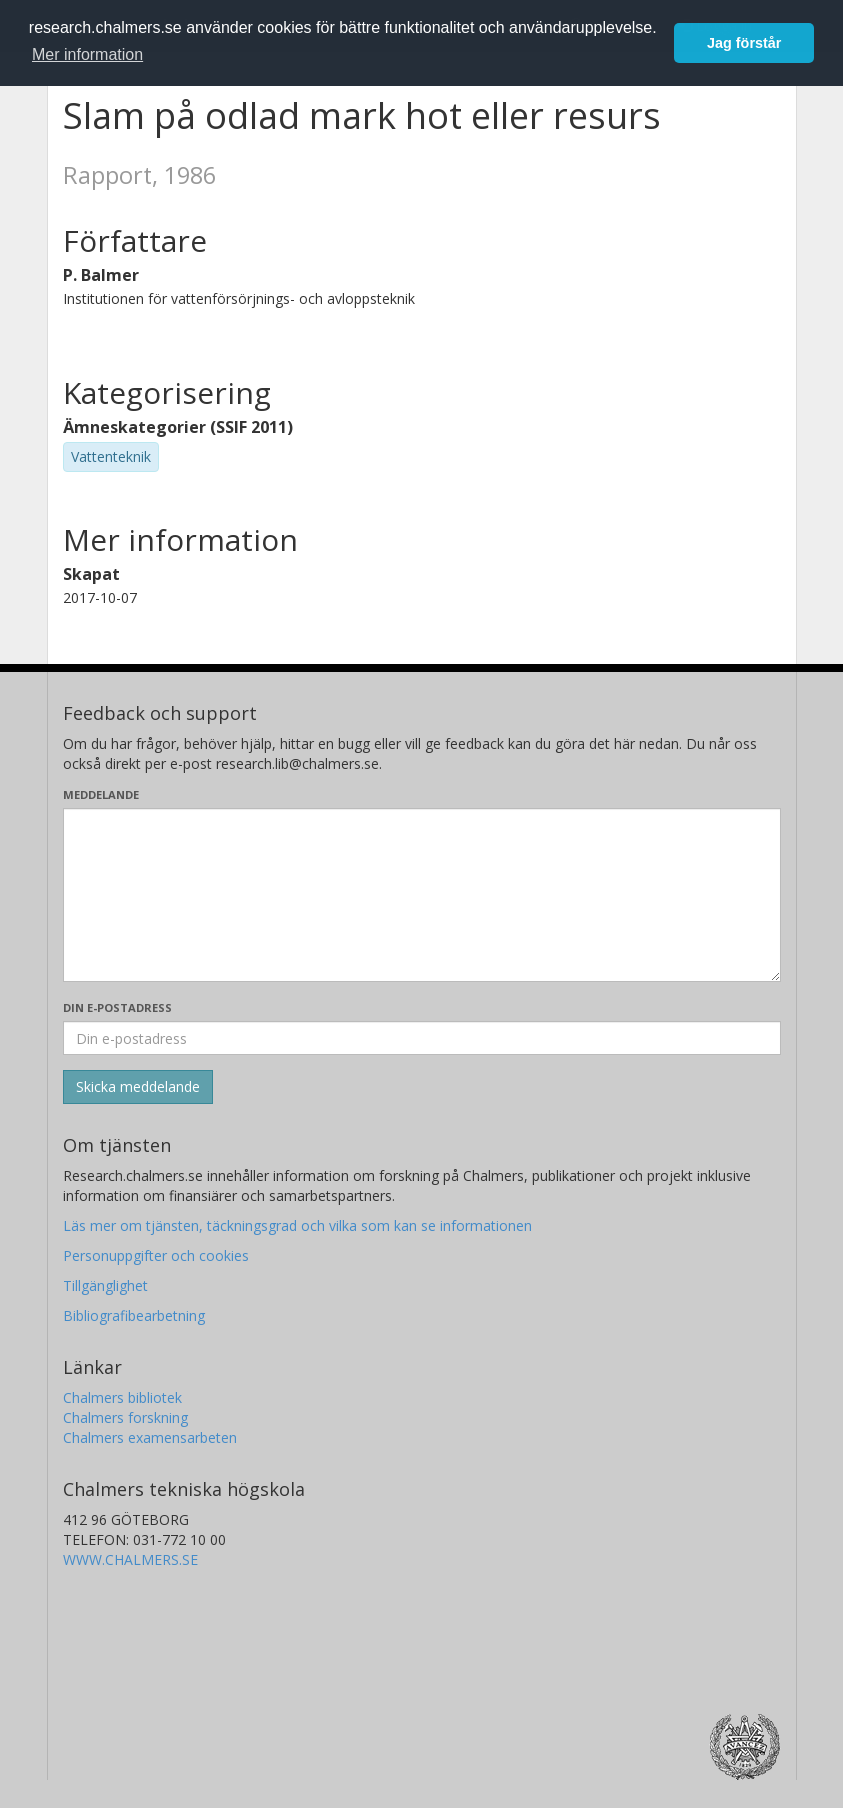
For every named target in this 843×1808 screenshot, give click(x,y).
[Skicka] (138, 1087)
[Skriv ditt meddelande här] (422, 895)
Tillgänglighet (105, 1285)
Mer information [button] (87, 54)
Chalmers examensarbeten (150, 1437)
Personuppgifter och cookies (156, 1255)
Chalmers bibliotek (122, 1397)
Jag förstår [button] (744, 43)
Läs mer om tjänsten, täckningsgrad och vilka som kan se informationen (297, 1225)
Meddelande (101, 794)
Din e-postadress (117, 1007)
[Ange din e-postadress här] (422, 1038)
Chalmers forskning (125, 1417)
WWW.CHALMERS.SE (130, 1559)
